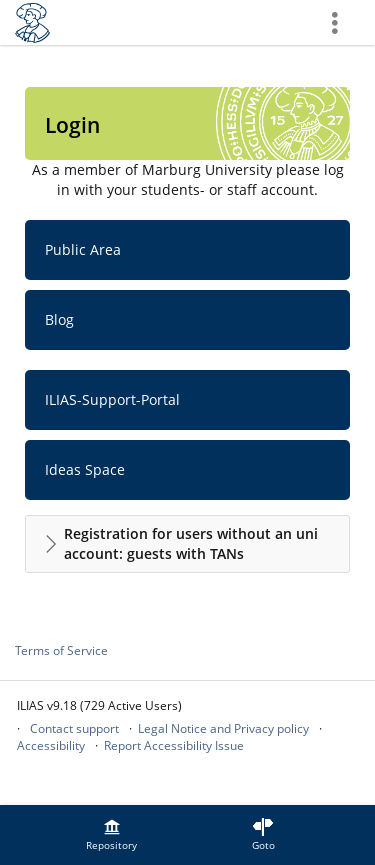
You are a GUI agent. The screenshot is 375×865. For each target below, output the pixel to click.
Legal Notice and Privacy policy (223, 728)
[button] (187, 544)
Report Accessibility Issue (174, 745)
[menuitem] (112, 835)
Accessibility (51, 745)
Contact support (74, 728)
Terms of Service (61, 650)
